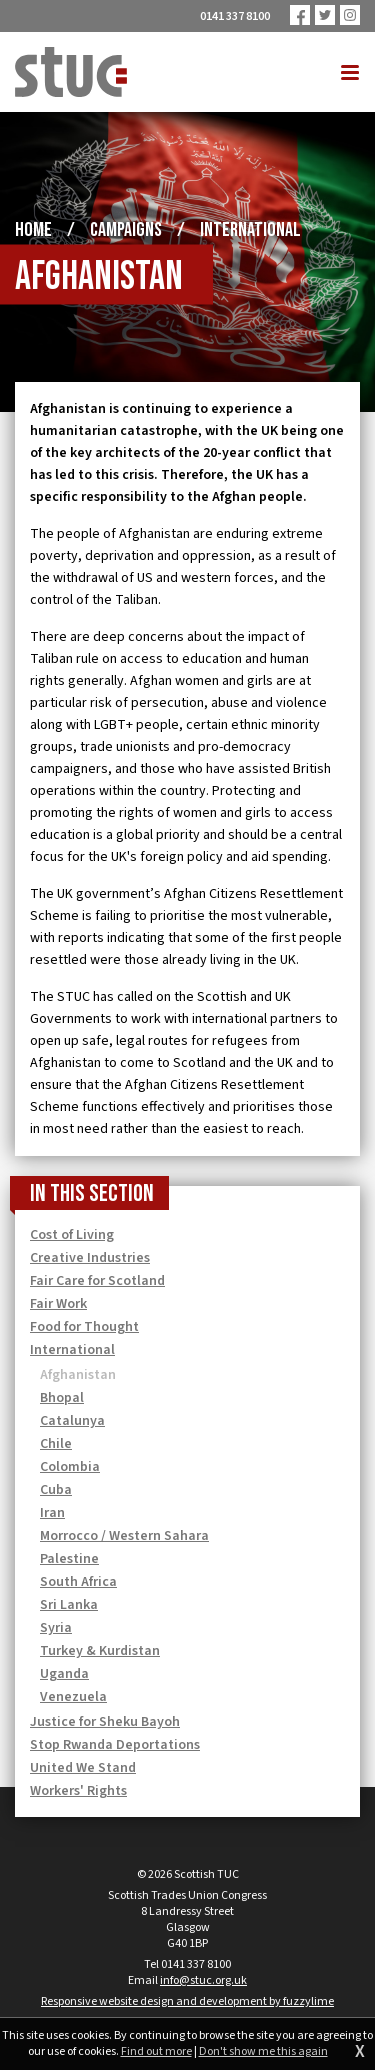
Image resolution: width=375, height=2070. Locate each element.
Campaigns (126, 230)
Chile (56, 1444)
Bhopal (62, 1398)
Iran (52, 1513)
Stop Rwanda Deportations (115, 1745)
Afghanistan (78, 1375)
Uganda (64, 1674)
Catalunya (72, 1421)
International (250, 230)
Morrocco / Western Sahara (124, 1536)
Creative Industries (90, 1258)
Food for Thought (84, 1327)
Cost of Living (72, 1235)
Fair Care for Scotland (97, 1281)
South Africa (78, 1582)
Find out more (156, 2052)
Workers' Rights (78, 1791)
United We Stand (83, 1768)
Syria (56, 1628)
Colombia (70, 1467)
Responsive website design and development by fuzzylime (187, 2001)
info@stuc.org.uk (203, 1980)
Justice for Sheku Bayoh (105, 1722)
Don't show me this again (263, 2052)
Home (33, 230)
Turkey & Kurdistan (100, 1651)
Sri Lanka (69, 1605)
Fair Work (58, 1304)
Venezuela (73, 1697)
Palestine (69, 1559)
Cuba (56, 1490)
